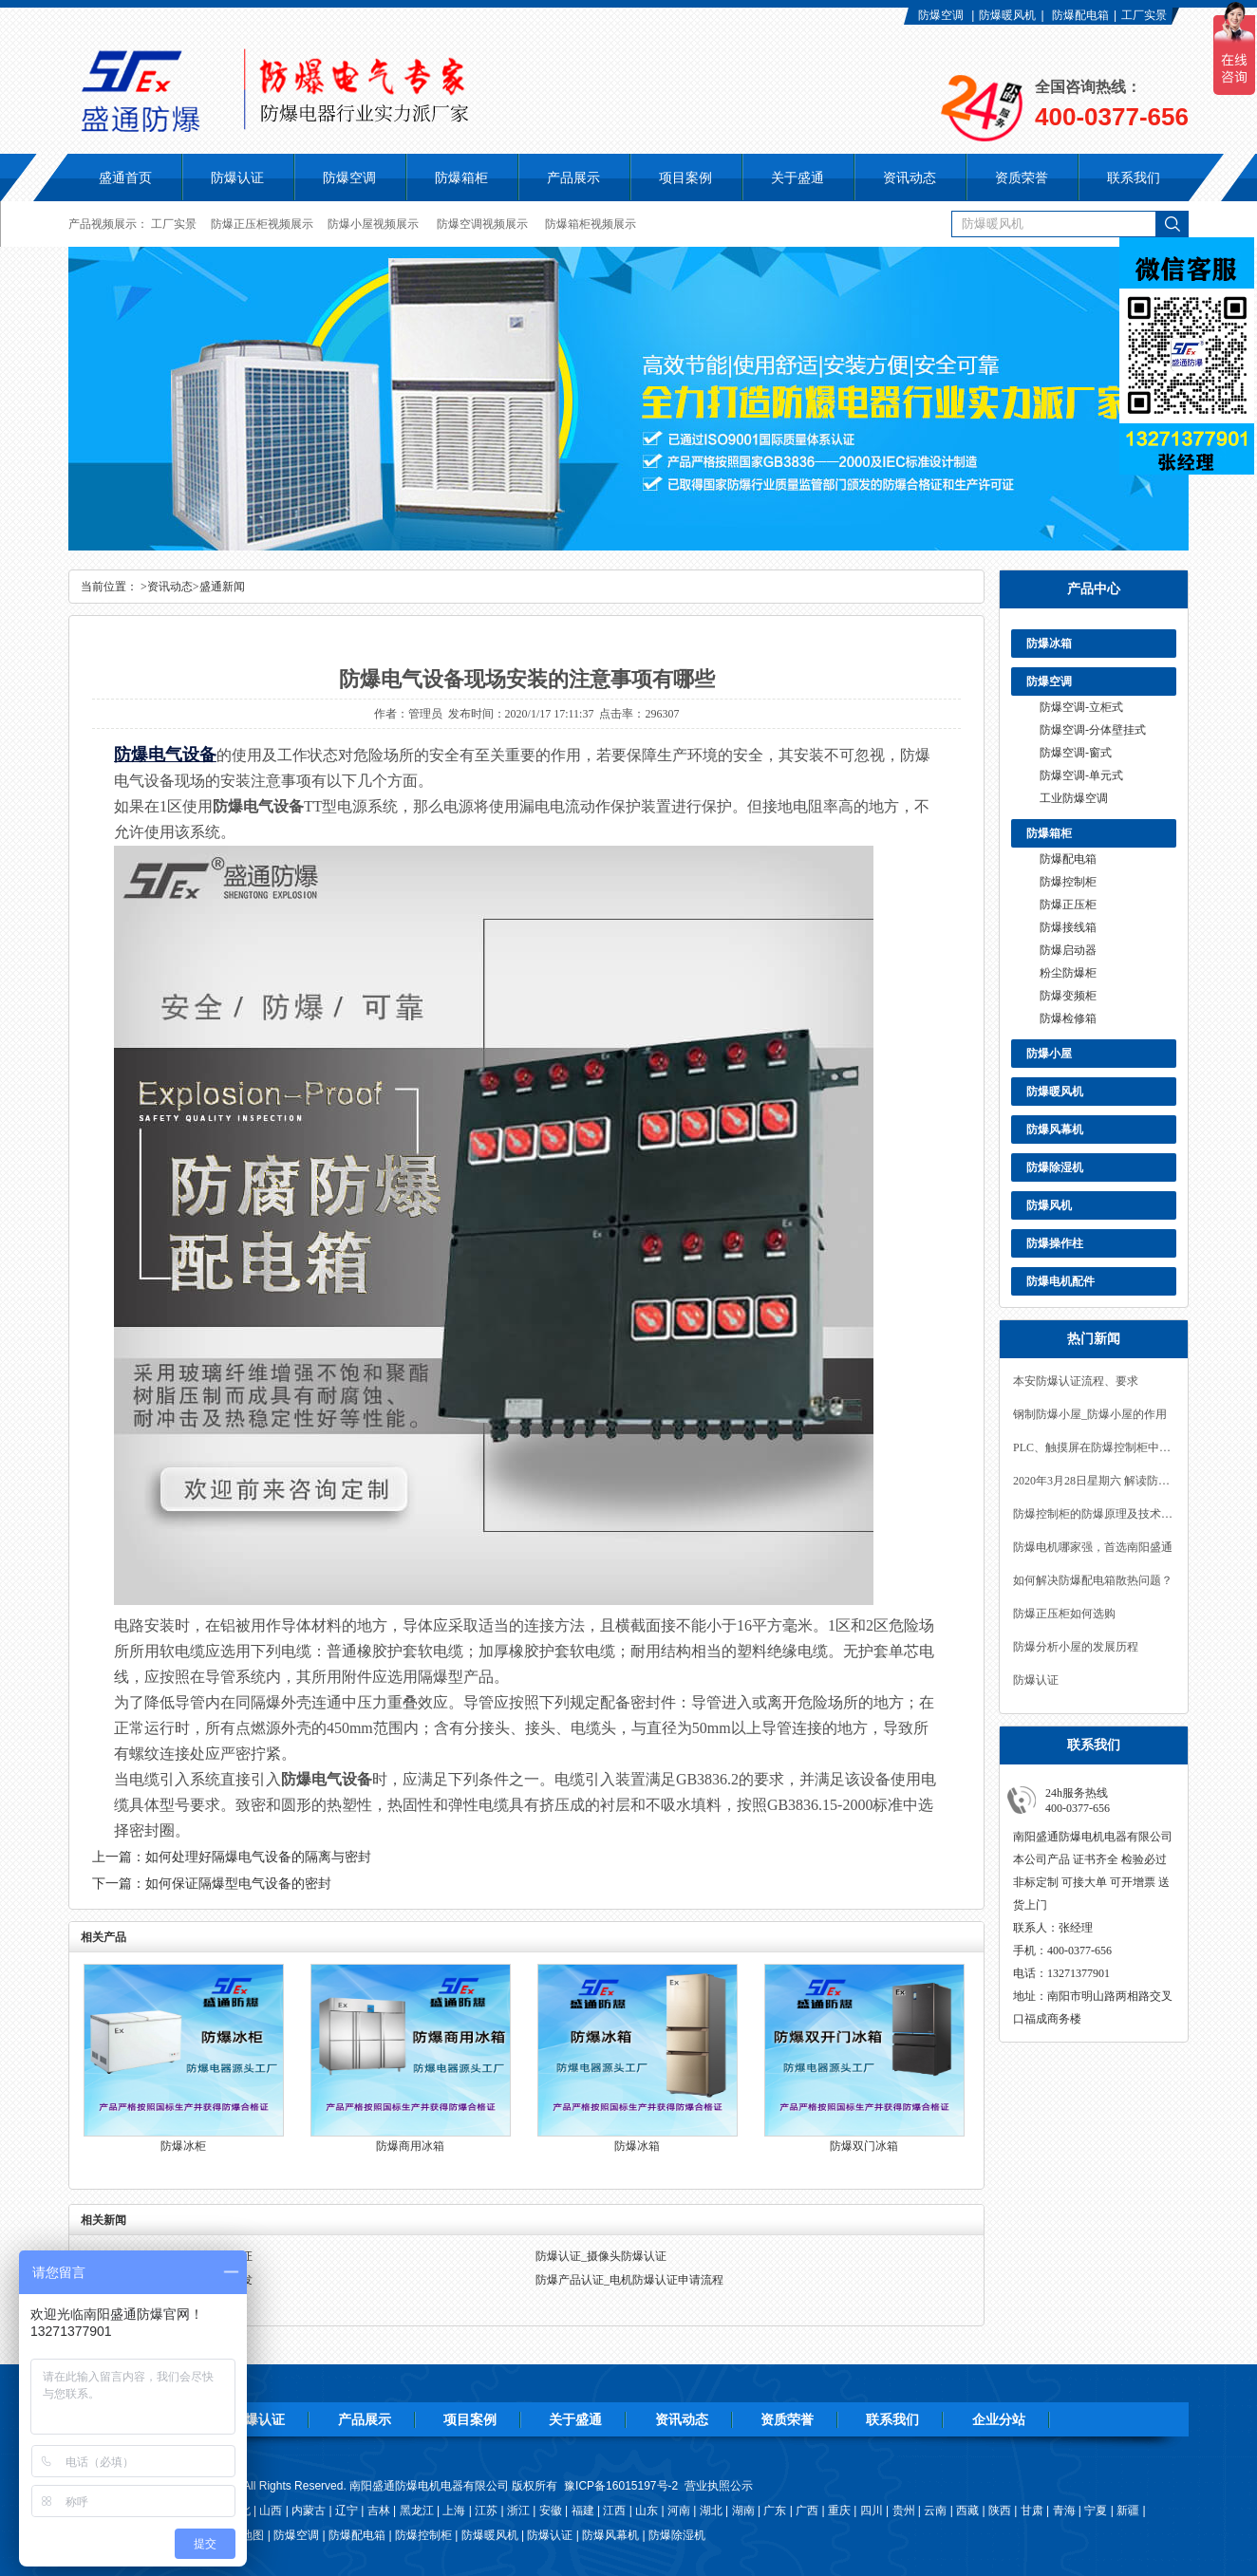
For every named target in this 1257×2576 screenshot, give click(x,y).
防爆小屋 (1049, 1053)
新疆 (1127, 2510)
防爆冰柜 (183, 2146)
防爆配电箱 (1080, 15)
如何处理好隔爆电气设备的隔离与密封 (258, 1857)
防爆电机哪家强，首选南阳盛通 (1093, 1547)
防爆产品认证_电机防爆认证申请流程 (629, 2280)
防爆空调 (941, 15)
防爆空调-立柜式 (1081, 707)
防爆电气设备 (165, 754)
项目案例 (470, 2419)
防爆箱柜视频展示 (590, 224)
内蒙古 (308, 2510)
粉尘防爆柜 (1068, 973)
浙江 (518, 2510)
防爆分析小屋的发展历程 (1075, 1646)
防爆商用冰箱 (410, 2146)
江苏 (486, 2510)
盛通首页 (125, 177)
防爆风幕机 (1054, 1129)
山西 (270, 2510)
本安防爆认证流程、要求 (1075, 1381)
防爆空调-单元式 (1081, 775)
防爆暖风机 (1007, 15)
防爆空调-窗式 (1076, 752)
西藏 (967, 2510)
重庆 (839, 2510)
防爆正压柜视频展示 (262, 224)
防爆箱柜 (1049, 833)
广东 (774, 2510)
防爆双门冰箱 (864, 2146)
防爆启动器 (1068, 950)
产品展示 (364, 2419)
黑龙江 (417, 2510)
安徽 (550, 2510)
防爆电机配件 (1060, 1281)
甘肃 (1032, 2510)
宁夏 (1095, 2510)
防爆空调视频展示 (482, 224)
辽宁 (346, 2510)
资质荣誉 (787, 2419)
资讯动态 (170, 586)
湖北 (711, 2510)
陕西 (999, 2510)
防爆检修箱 (1068, 1018)
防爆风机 (1049, 1205)
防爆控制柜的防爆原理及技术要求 (1093, 1514)
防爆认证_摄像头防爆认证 (600, 2256)
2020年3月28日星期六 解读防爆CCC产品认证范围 (1093, 1480)
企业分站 (998, 2419)
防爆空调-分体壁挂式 (1093, 730)
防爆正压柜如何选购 (1064, 1613)
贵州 (903, 2510)
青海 (1064, 2510)
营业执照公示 (719, 2485)
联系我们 (892, 2419)
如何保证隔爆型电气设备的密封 (238, 1883)
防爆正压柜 (1068, 904)
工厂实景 (1144, 15)
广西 (807, 2510)
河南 (678, 2510)
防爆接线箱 (1068, 927)
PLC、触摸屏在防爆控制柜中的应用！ (1093, 1447)
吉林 (378, 2510)
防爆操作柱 (1054, 1243)
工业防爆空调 (1074, 798)
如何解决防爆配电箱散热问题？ (1093, 1580)
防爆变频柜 (1068, 995)
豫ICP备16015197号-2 (621, 2485)
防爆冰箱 (1049, 643)
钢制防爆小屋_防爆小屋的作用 (1090, 1414)
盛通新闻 (222, 586)
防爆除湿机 (1054, 1167)
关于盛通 (575, 2419)
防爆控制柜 (1068, 881)
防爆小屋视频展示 (373, 224)
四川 (871, 2510)
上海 (453, 2510)
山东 (646, 2510)
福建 (583, 2510)
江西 (614, 2510)
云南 (935, 2510)
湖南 (743, 2510)
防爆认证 (237, 177)
